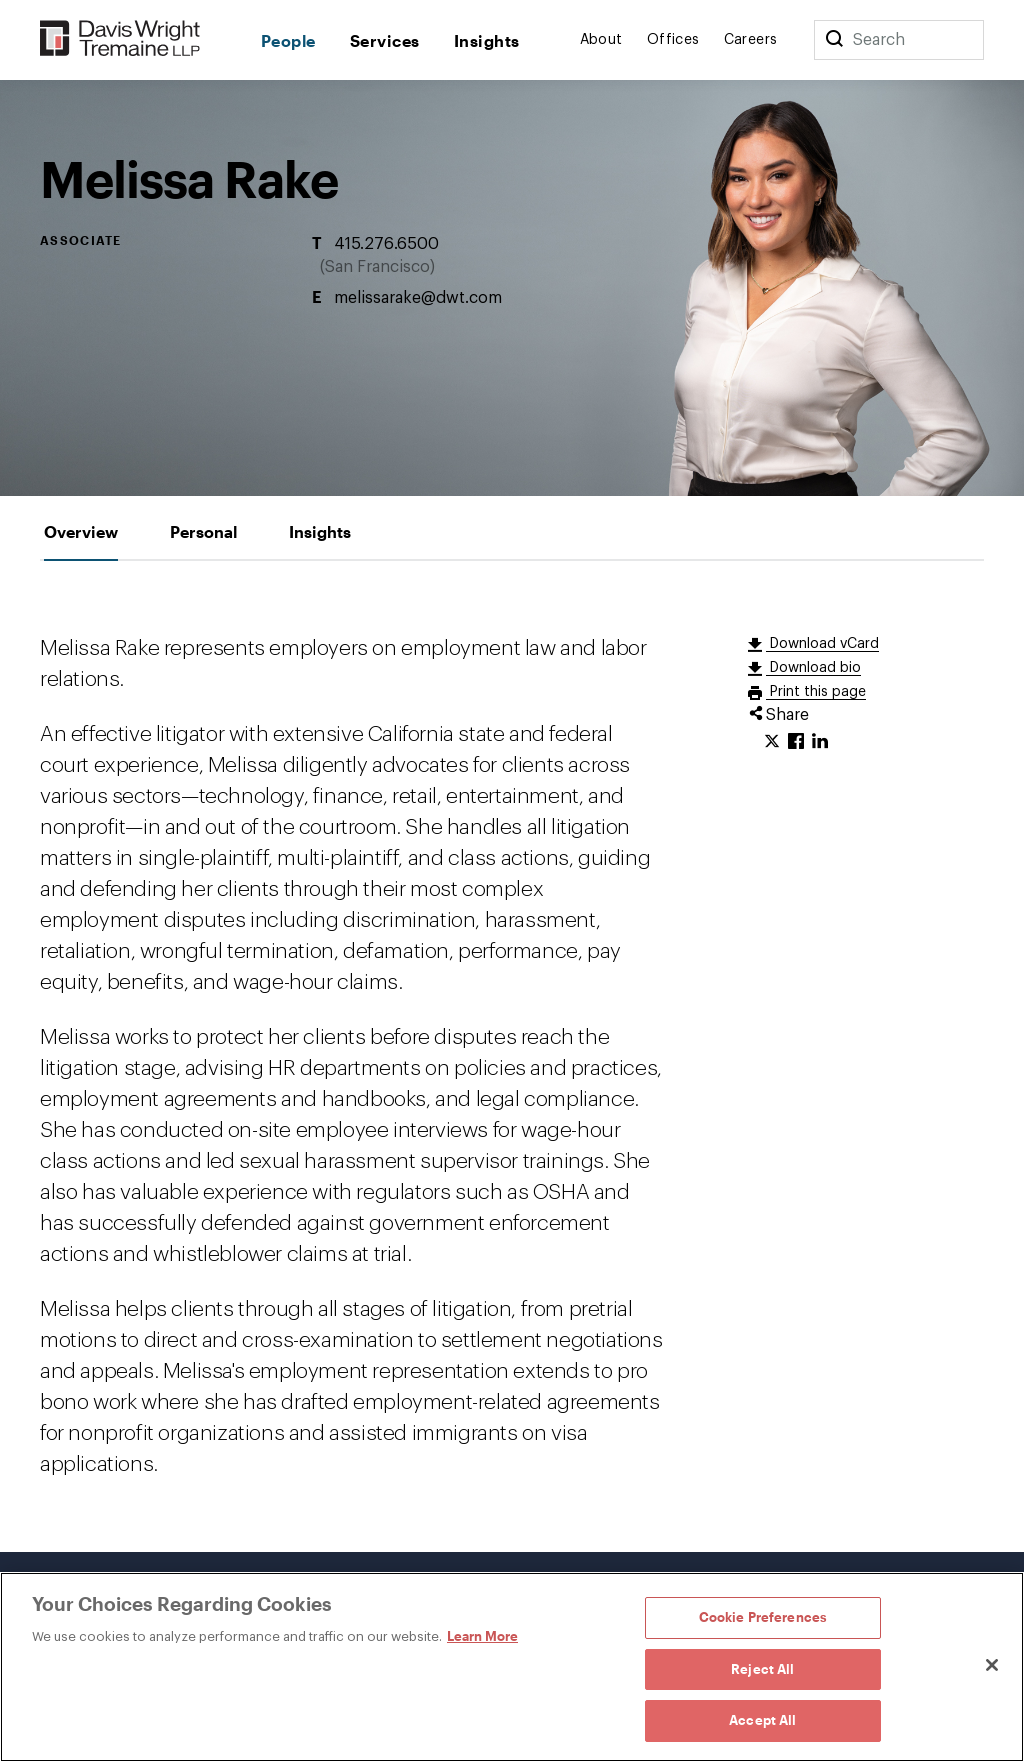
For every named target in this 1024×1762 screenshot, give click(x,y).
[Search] (834, 40)
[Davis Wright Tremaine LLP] (120, 39)
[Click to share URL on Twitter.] (772, 742)
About (601, 40)
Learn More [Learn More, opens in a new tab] (482, 1636)
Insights (487, 40)
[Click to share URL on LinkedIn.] (820, 742)
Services (385, 40)
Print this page (816, 692)
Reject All (762, 1669)
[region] (512, 1667)
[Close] (992, 1665)
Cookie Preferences (763, 1617)
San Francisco (377, 267)
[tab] (81, 531)
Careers (751, 40)
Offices (673, 40)
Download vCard (822, 644)
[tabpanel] (512, 1056)
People (288, 40)
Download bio (813, 668)
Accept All (762, 1720)
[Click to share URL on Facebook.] (796, 742)
